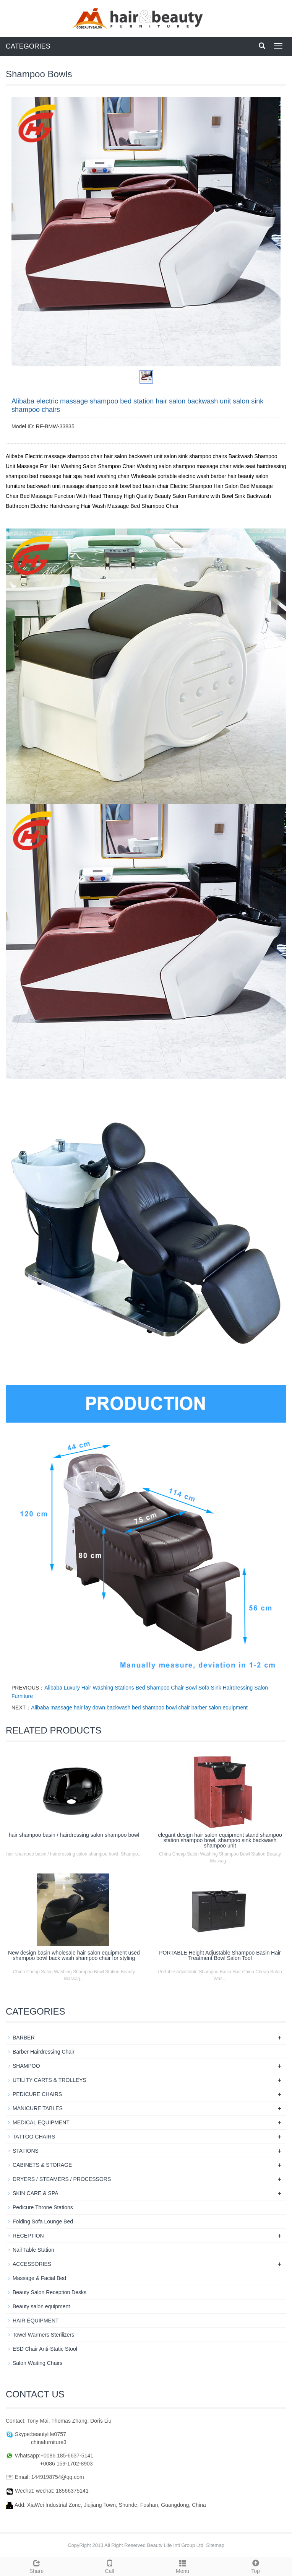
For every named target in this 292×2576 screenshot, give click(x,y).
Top (255, 2565)
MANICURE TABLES (38, 2108)
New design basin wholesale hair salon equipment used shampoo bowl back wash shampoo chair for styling (74, 1955)
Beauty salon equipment (41, 2306)
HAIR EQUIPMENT (36, 2320)
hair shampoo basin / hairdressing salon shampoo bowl (74, 1835)
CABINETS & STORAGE (42, 2165)
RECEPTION (28, 2236)
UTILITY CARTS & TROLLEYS (49, 2080)
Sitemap (215, 2545)
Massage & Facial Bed (39, 2278)
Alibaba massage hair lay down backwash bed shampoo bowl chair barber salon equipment (139, 1707)
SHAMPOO (26, 2066)
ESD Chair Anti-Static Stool (45, 2349)
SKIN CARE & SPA (35, 2193)
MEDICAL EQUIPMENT (41, 2122)
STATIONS (26, 2151)
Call (109, 2565)
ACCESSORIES (32, 2264)
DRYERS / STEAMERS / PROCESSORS (62, 2179)
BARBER (24, 2037)
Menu (182, 2565)
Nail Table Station (33, 2250)
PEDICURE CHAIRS (37, 2094)
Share (36, 2565)
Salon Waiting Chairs (37, 2363)
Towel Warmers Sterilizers (43, 2335)
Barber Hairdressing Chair (44, 2052)
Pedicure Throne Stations (43, 2207)
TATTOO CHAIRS (34, 2137)
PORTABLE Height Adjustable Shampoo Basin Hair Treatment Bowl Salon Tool (220, 1955)
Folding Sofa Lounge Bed (43, 2221)
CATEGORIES (28, 46)
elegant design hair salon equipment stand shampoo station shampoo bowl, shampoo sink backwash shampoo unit (220, 1840)
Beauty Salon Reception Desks (49, 2292)
